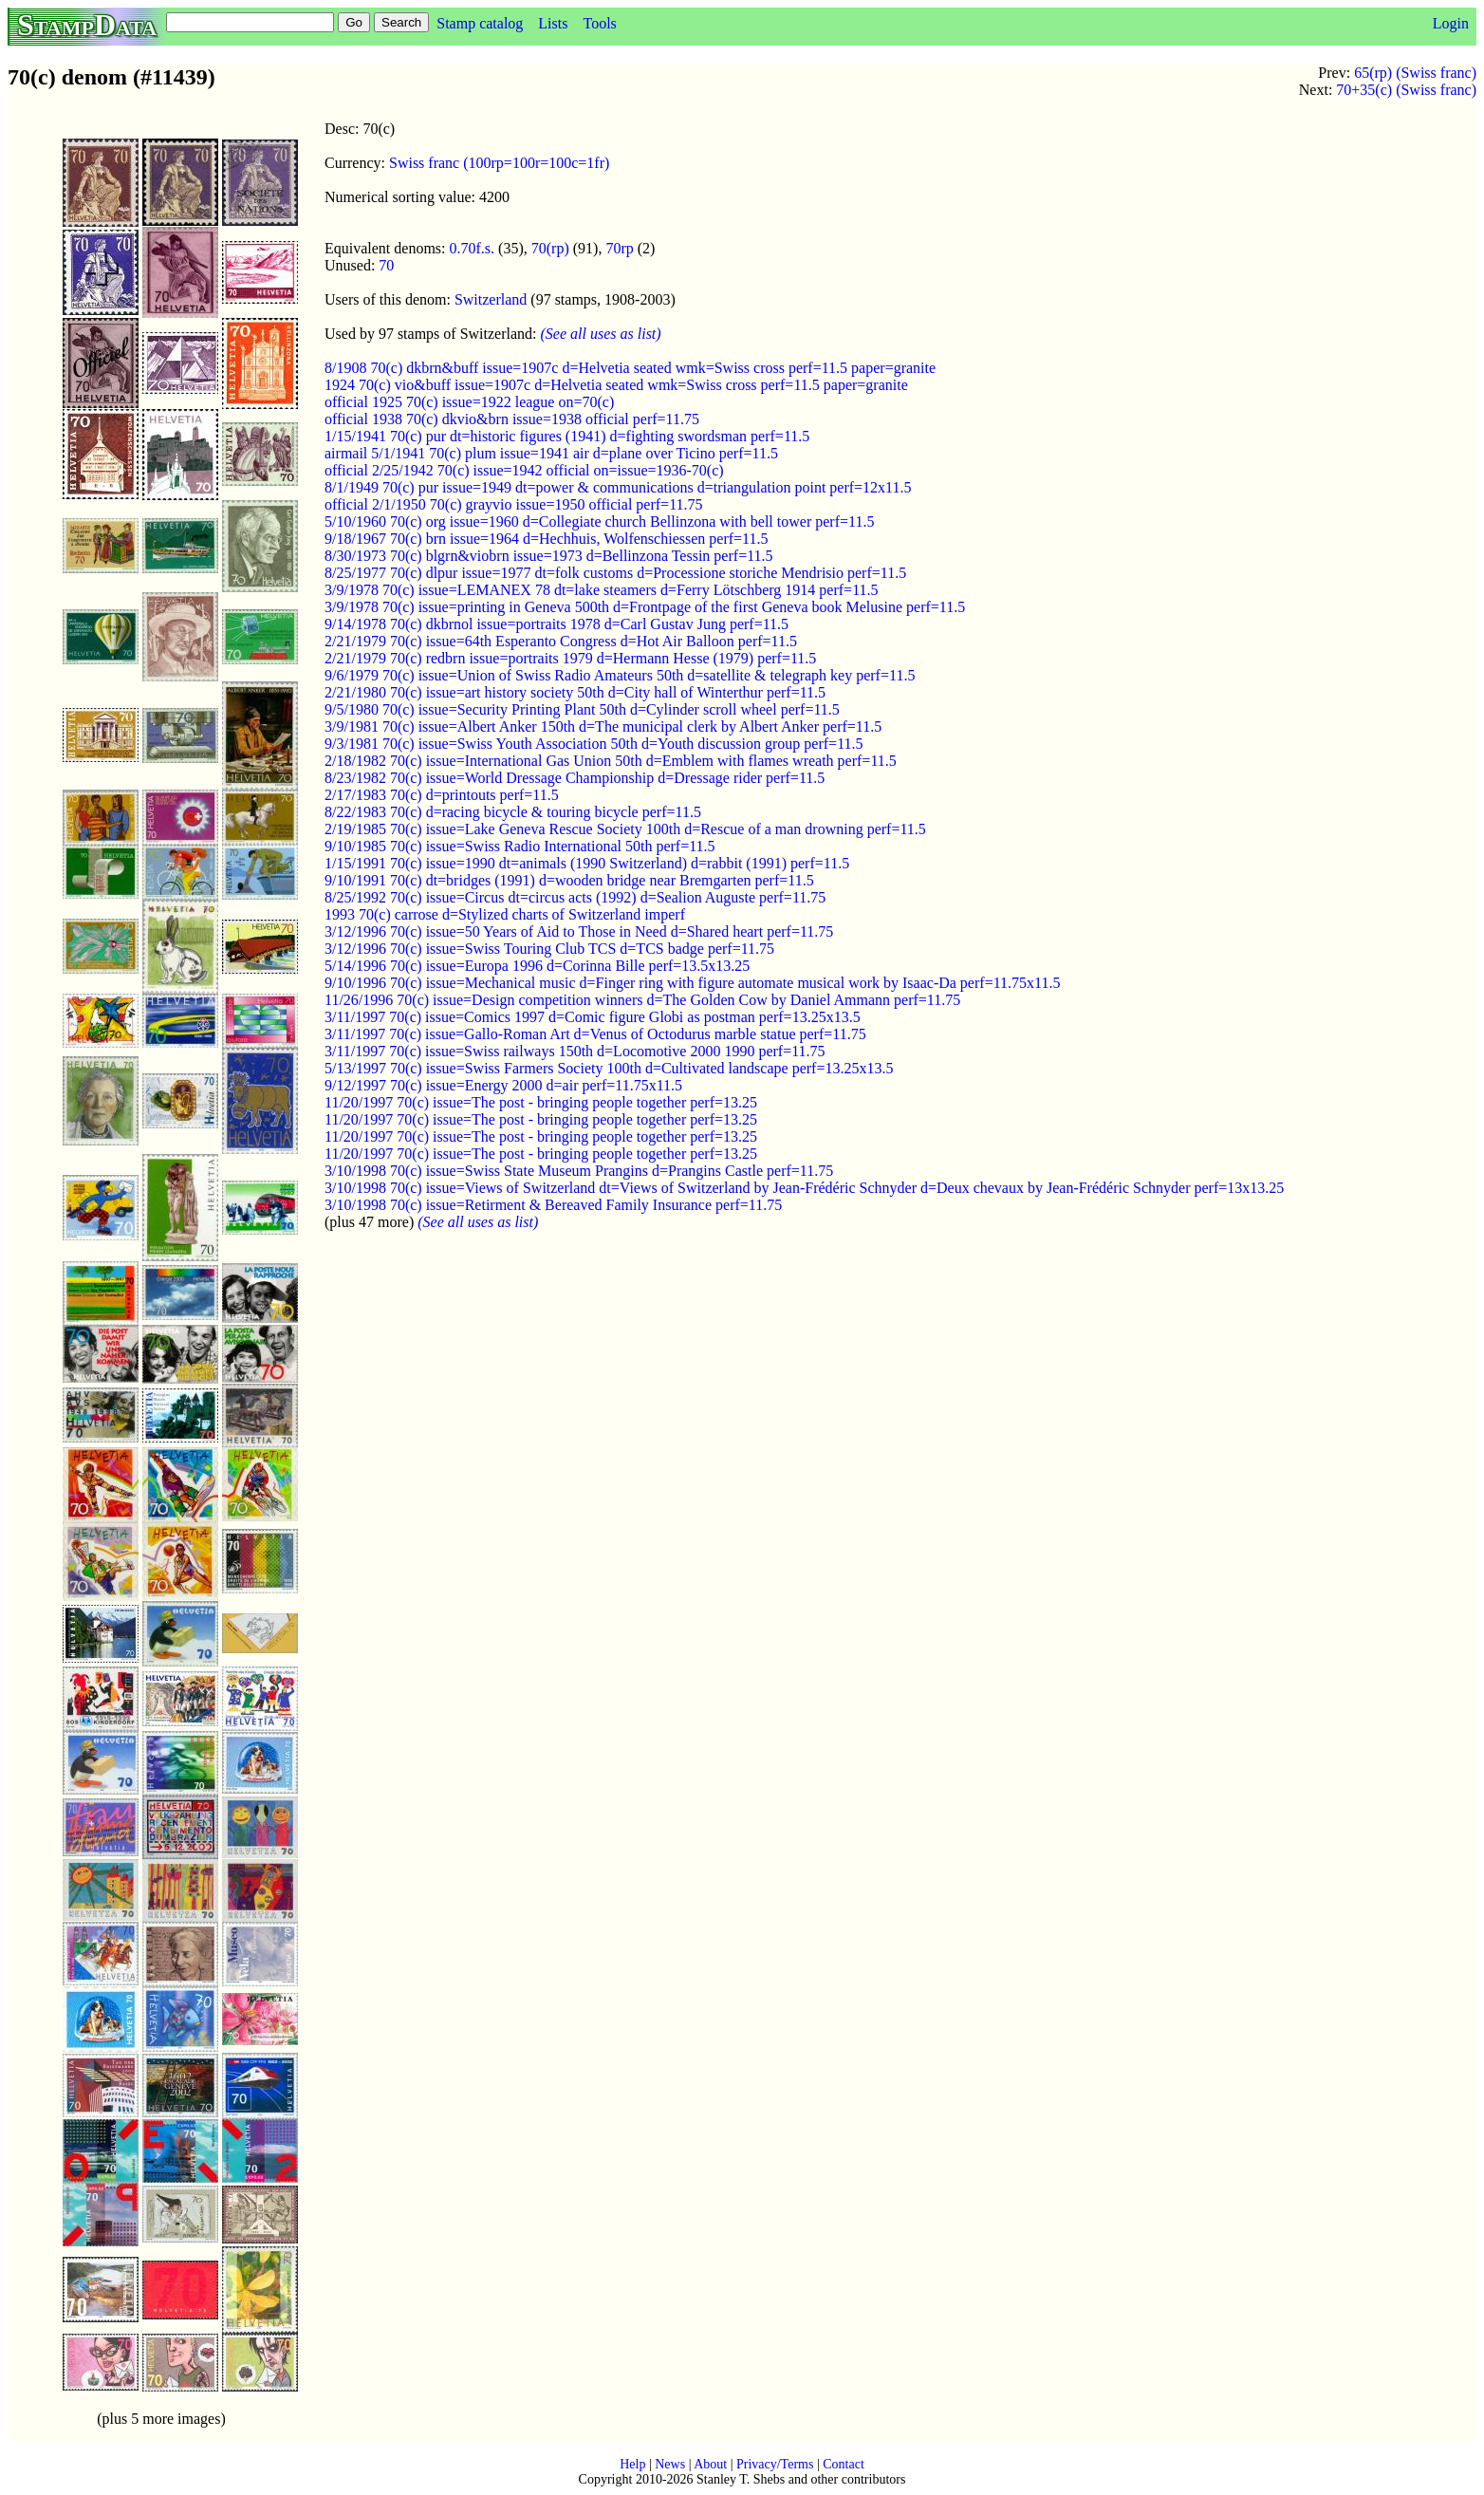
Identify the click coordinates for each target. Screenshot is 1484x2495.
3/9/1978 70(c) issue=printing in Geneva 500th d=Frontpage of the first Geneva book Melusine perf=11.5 (645, 607)
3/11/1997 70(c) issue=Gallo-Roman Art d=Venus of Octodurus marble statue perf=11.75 (595, 1034)
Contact (843, 2464)
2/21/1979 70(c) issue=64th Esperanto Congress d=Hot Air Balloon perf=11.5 (561, 641)
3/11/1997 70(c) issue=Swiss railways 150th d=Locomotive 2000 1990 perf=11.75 (575, 1051)
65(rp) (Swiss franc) (1415, 73)
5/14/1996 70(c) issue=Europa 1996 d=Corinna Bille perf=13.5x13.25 (537, 966)
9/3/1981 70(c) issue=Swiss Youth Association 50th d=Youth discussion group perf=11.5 (594, 743)
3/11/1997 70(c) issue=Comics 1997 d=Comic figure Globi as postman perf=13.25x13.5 (593, 1017)
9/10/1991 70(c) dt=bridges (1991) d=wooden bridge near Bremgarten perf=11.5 (569, 880)
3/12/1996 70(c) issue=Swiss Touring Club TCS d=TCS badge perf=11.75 (549, 948)
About (710, 2464)
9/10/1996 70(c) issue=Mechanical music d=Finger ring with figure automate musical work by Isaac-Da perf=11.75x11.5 (692, 983)
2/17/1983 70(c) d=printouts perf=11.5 (442, 795)
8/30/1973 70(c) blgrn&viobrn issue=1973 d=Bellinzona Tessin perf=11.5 (549, 556)
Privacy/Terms (774, 2464)
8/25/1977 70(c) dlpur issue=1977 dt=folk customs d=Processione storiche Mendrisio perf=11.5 (615, 573)
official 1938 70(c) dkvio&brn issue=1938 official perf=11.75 (512, 419)
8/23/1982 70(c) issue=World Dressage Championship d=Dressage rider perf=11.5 (575, 778)
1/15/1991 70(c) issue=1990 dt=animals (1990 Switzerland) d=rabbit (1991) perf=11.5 (587, 863)
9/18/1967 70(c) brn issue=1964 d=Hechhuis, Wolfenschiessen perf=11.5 (546, 539)
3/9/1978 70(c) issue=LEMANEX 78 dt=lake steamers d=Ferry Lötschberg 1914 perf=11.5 (602, 590)
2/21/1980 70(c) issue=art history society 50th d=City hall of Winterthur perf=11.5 (575, 692)
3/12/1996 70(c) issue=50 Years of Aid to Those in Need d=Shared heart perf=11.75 (579, 931)
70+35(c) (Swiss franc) (1406, 90)
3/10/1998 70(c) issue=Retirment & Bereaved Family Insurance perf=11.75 (553, 1205)
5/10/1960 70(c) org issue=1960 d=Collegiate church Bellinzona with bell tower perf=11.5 (599, 521)
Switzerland (490, 299)
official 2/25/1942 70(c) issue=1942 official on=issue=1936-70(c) (524, 470)
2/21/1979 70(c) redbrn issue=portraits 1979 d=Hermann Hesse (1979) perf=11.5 (570, 658)
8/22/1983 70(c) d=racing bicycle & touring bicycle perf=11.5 (513, 812)
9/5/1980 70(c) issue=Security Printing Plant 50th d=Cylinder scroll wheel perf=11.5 (582, 709)
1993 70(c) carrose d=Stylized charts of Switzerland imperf (505, 914)
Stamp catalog (479, 23)
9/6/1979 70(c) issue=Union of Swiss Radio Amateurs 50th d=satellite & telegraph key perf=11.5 (620, 675)
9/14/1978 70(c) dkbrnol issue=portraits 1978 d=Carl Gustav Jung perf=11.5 (556, 624)
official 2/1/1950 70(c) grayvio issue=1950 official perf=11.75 (514, 504)
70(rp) (550, 248)
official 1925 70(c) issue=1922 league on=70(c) (469, 402)
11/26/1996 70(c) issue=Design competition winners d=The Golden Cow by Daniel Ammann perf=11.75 (642, 1000)
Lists (552, 23)
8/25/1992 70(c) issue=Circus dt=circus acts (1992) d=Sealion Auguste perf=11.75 (575, 897)
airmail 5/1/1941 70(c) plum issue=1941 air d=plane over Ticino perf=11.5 (551, 453)
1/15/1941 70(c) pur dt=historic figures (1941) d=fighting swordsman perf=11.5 (567, 436)
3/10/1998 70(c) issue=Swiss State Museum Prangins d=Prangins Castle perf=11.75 (579, 1171)
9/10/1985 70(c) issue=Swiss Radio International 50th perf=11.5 (520, 846)
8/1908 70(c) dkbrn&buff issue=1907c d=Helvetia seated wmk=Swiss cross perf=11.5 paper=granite (630, 368)
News (670, 2464)
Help (632, 2464)
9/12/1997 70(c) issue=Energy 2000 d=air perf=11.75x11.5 (503, 1085)
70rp (619, 248)
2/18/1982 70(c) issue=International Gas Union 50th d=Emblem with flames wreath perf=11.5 (611, 761)
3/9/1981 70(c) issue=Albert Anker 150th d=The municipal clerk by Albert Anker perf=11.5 (603, 726)
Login (1451, 23)
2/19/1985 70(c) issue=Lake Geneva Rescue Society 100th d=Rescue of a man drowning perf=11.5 (625, 829)
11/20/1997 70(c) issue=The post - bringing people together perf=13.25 (541, 1102)
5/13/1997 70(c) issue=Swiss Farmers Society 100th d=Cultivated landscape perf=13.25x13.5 (609, 1068)
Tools (599, 23)
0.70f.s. (472, 248)
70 (386, 265)
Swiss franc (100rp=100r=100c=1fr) (499, 163)
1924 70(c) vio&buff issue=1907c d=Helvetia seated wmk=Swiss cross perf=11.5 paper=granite (616, 385)
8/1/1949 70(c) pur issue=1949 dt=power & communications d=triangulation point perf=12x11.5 (618, 487)
